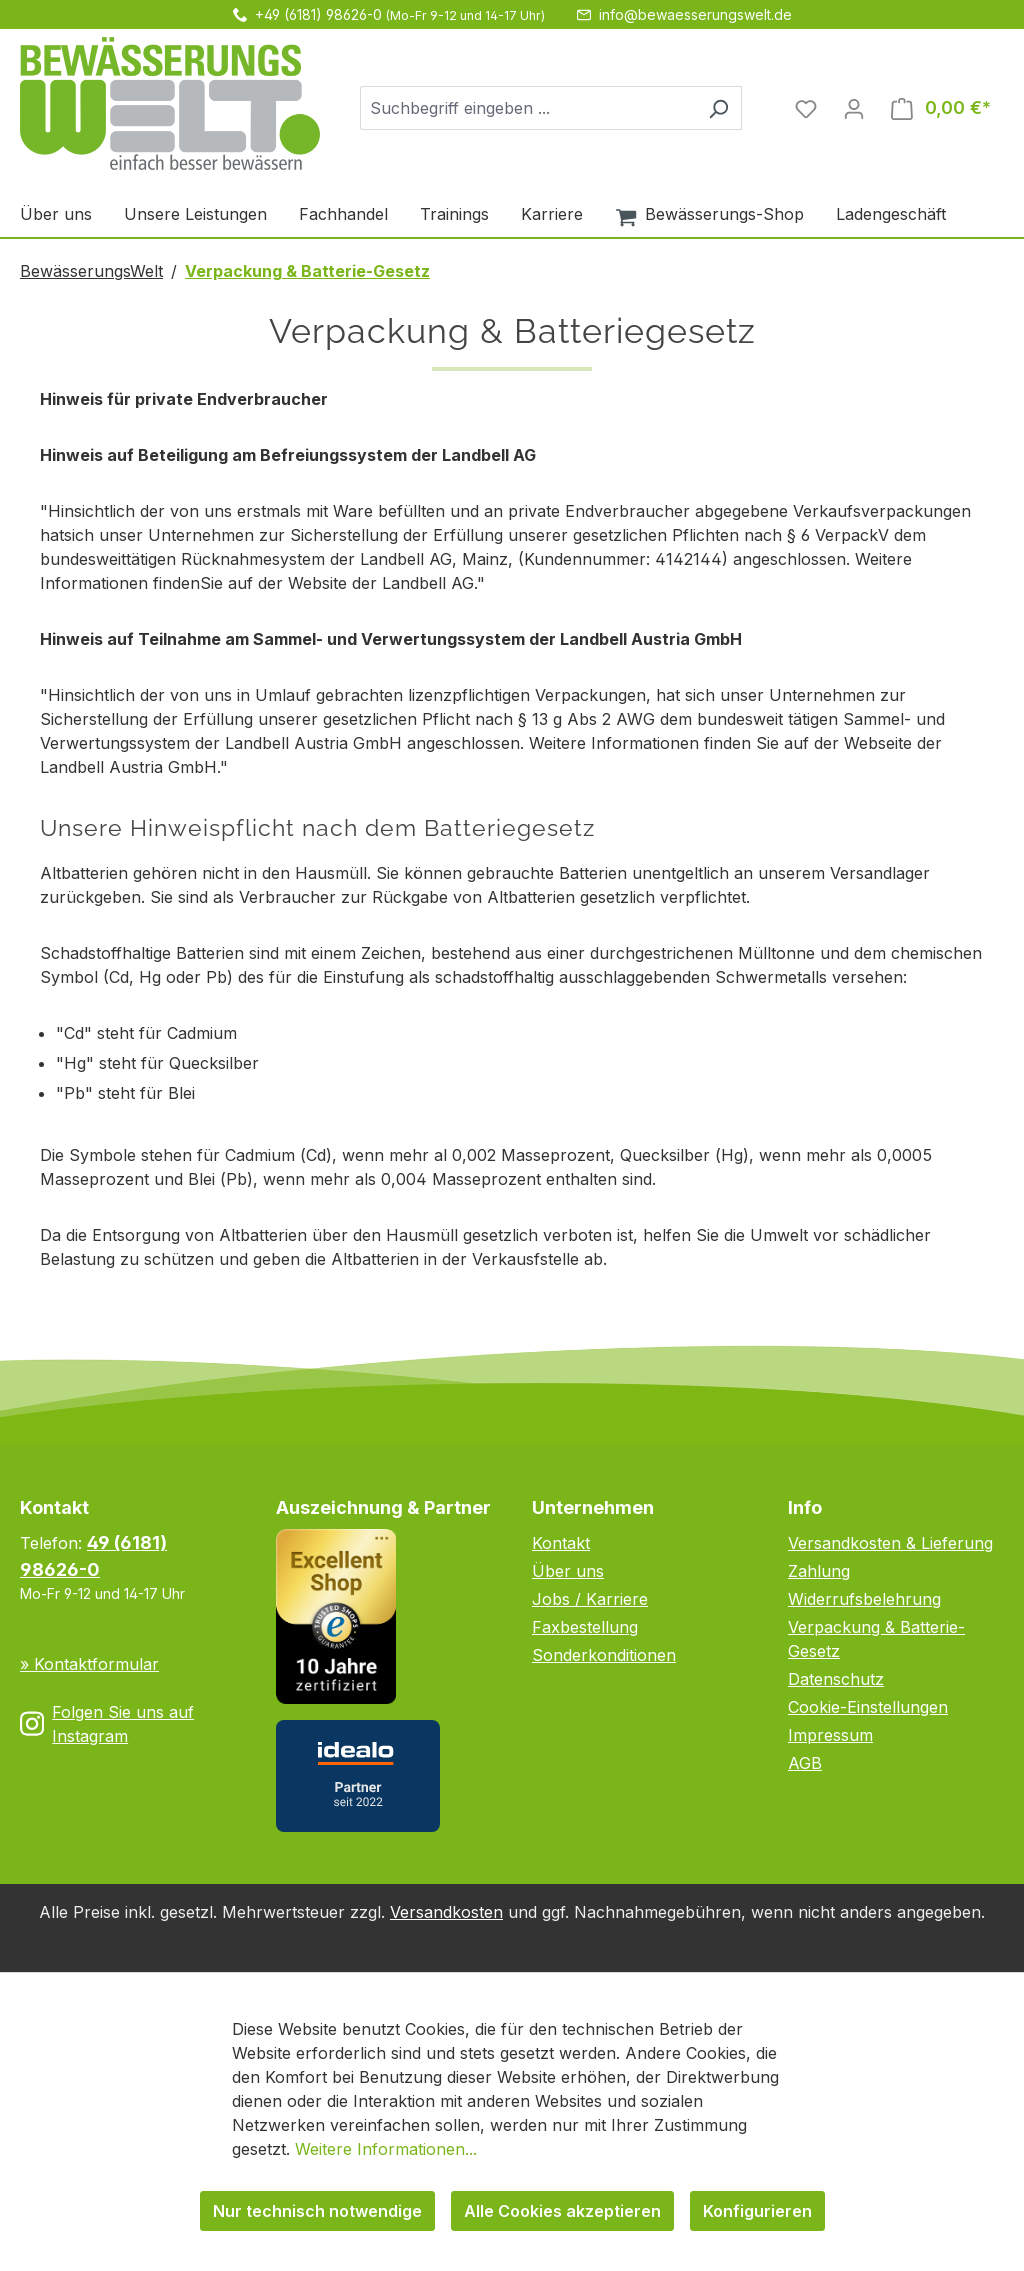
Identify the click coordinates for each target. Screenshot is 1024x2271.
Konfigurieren (757, 2211)
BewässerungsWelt (91, 271)
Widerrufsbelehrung (864, 1599)
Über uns (568, 1571)
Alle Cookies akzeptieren (562, 2211)
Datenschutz (836, 1679)
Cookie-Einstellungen (868, 1707)
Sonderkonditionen (604, 1655)
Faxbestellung (585, 1627)
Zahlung (819, 1571)
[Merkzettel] (806, 108)
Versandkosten (446, 1912)
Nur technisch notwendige (317, 2211)
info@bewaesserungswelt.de (695, 14)
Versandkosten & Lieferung (890, 1543)
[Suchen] (718, 108)
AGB (805, 1763)
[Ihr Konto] (854, 108)
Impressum (830, 1735)
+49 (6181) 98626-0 (318, 14)
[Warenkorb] (941, 108)
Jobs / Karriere (590, 1599)
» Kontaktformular (89, 1664)
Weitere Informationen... (386, 2149)
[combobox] (528, 108)
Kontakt (561, 1543)
